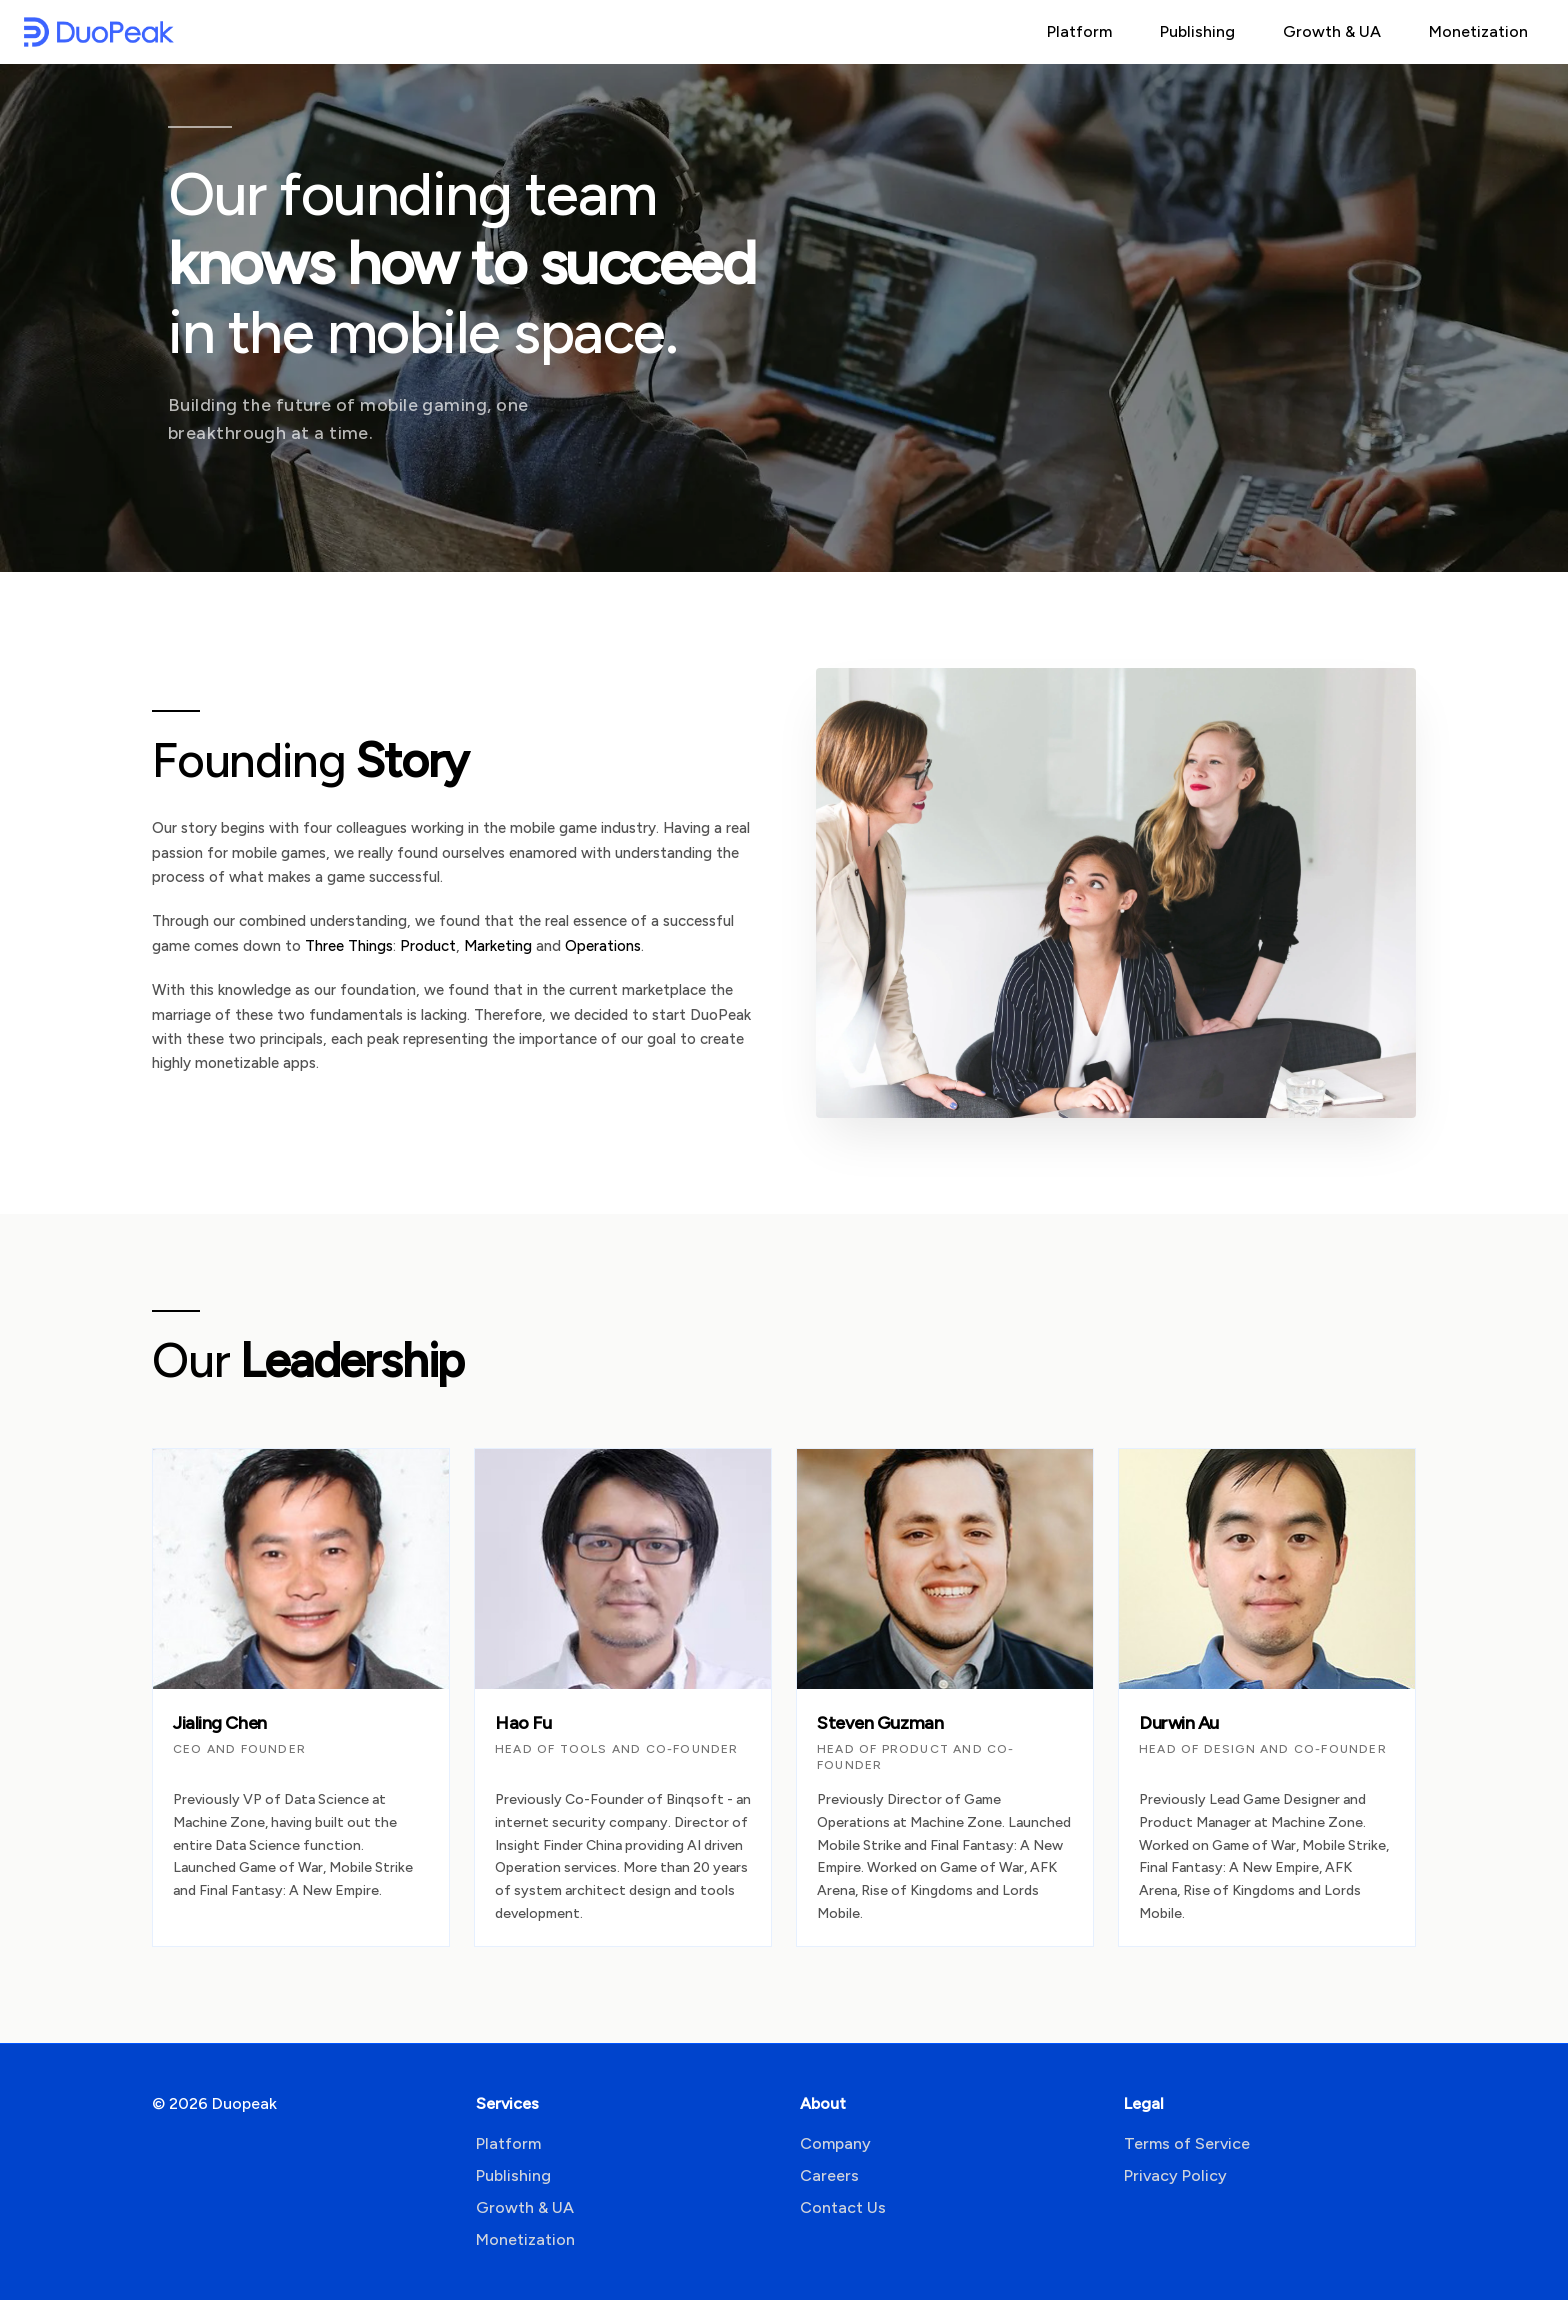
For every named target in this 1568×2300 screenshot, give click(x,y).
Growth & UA (1332, 31)
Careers (829, 2175)
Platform (1079, 31)
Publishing (1197, 31)
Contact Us (843, 2207)
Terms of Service (1187, 2143)
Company (835, 2143)
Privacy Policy (1175, 2175)
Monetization (1478, 31)
